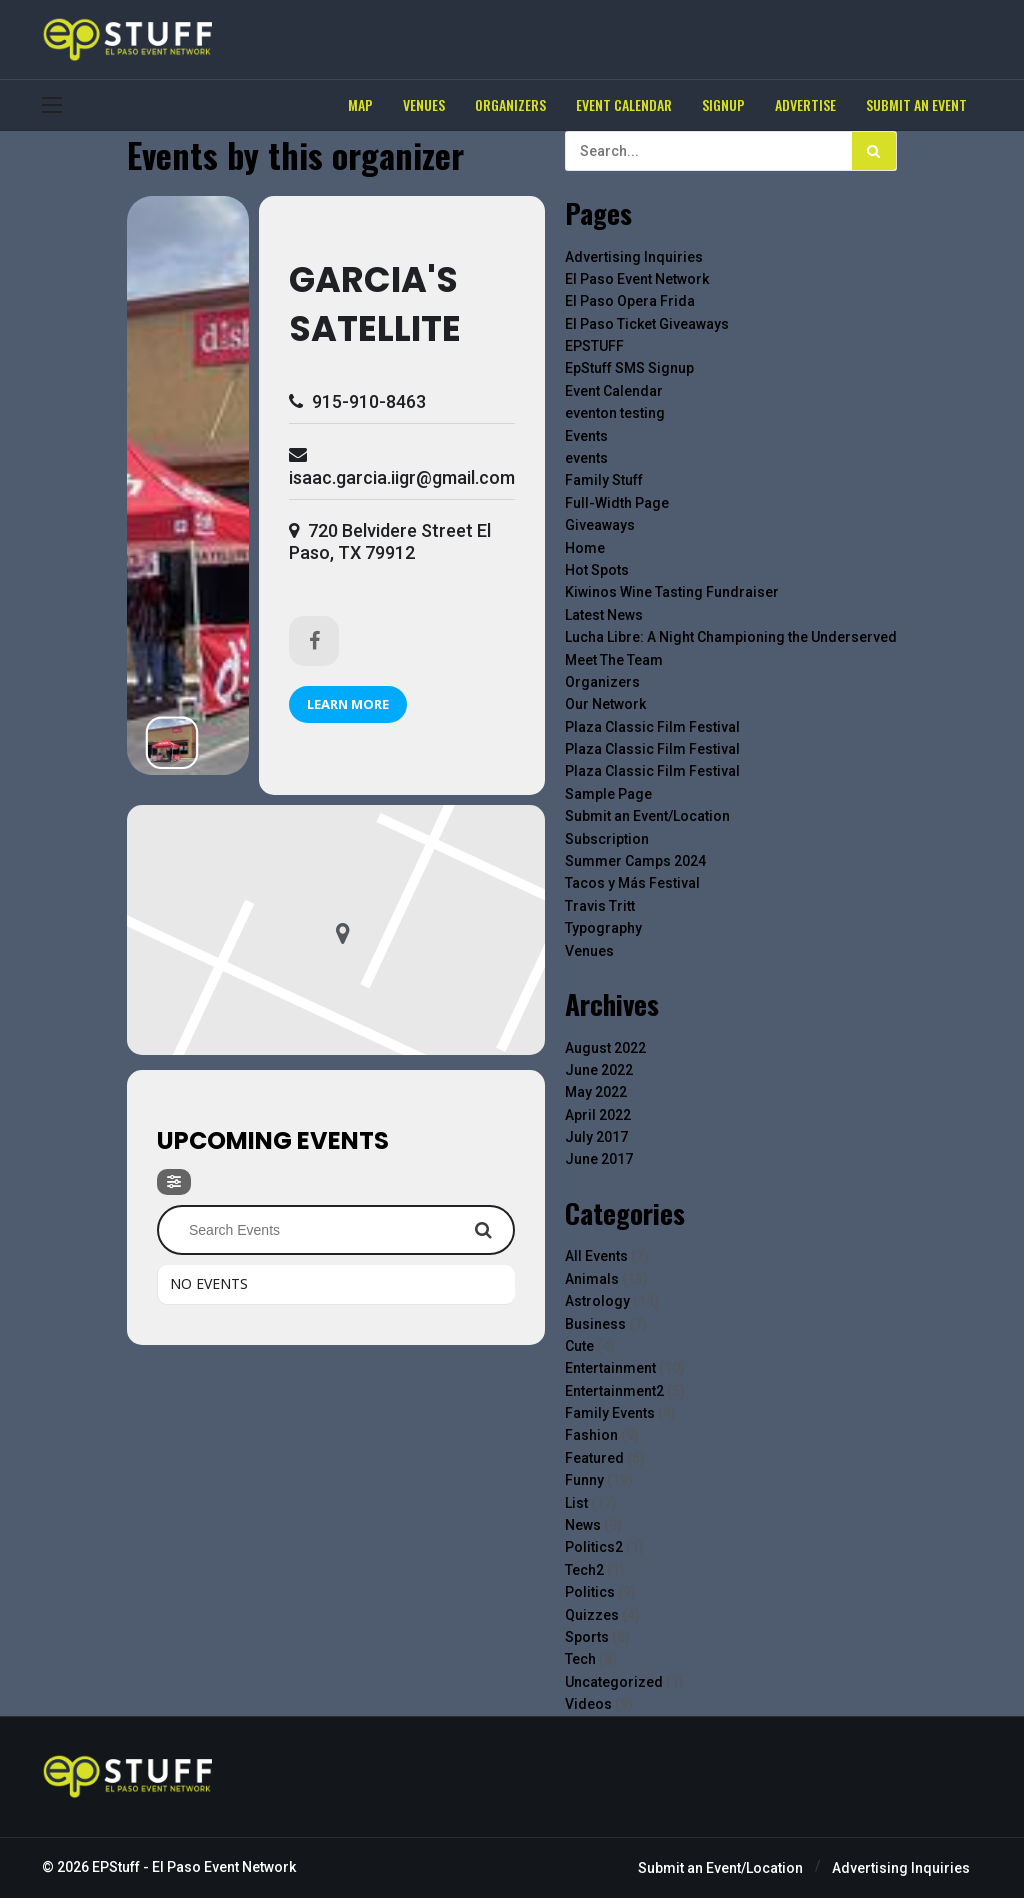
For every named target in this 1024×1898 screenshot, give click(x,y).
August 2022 (605, 1048)
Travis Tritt (600, 906)
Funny (584, 1480)
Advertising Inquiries (634, 257)
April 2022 (598, 1115)
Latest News (604, 615)
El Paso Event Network (637, 279)
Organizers (602, 682)
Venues (589, 951)
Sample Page (608, 794)
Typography (603, 928)
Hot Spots (597, 570)
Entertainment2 (614, 1391)
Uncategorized (614, 1682)
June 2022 (599, 1070)
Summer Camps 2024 (635, 861)
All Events (596, 1256)
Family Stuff (604, 480)
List (576, 1503)
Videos (588, 1704)
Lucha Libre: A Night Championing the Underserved (731, 637)
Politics (590, 1592)
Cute (579, 1346)
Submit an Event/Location (647, 816)
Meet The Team (614, 660)
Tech (580, 1659)
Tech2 (584, 1570)
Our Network (605, 704)
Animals (592, 1279)
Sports (587, 1637)
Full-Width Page (617, 503)
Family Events (610, 1413)
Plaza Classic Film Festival (652, 727)
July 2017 (596, 1137)
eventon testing (615, 413)
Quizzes (592, 1615)
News (583, 1525)
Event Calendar (614, 391)
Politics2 (594, 1547)
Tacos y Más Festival (632, 883)
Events (586, 436)
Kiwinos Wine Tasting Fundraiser (672, 592)
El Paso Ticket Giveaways (647, 324)
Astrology (597, 1301)
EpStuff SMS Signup (629, 368)
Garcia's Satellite (375, 304)
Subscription (607, 839)
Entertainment (610, 1368)
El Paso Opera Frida (630, 301)
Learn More (348, 704)
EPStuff (116, 1867)
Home (585, 548)
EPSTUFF (594, 346)
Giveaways (600, 525)
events (586, 458)
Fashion (591, 1435)
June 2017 (599, 1159)
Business (595, 1324)
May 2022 (596, 1092)
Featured (594, 1458)
